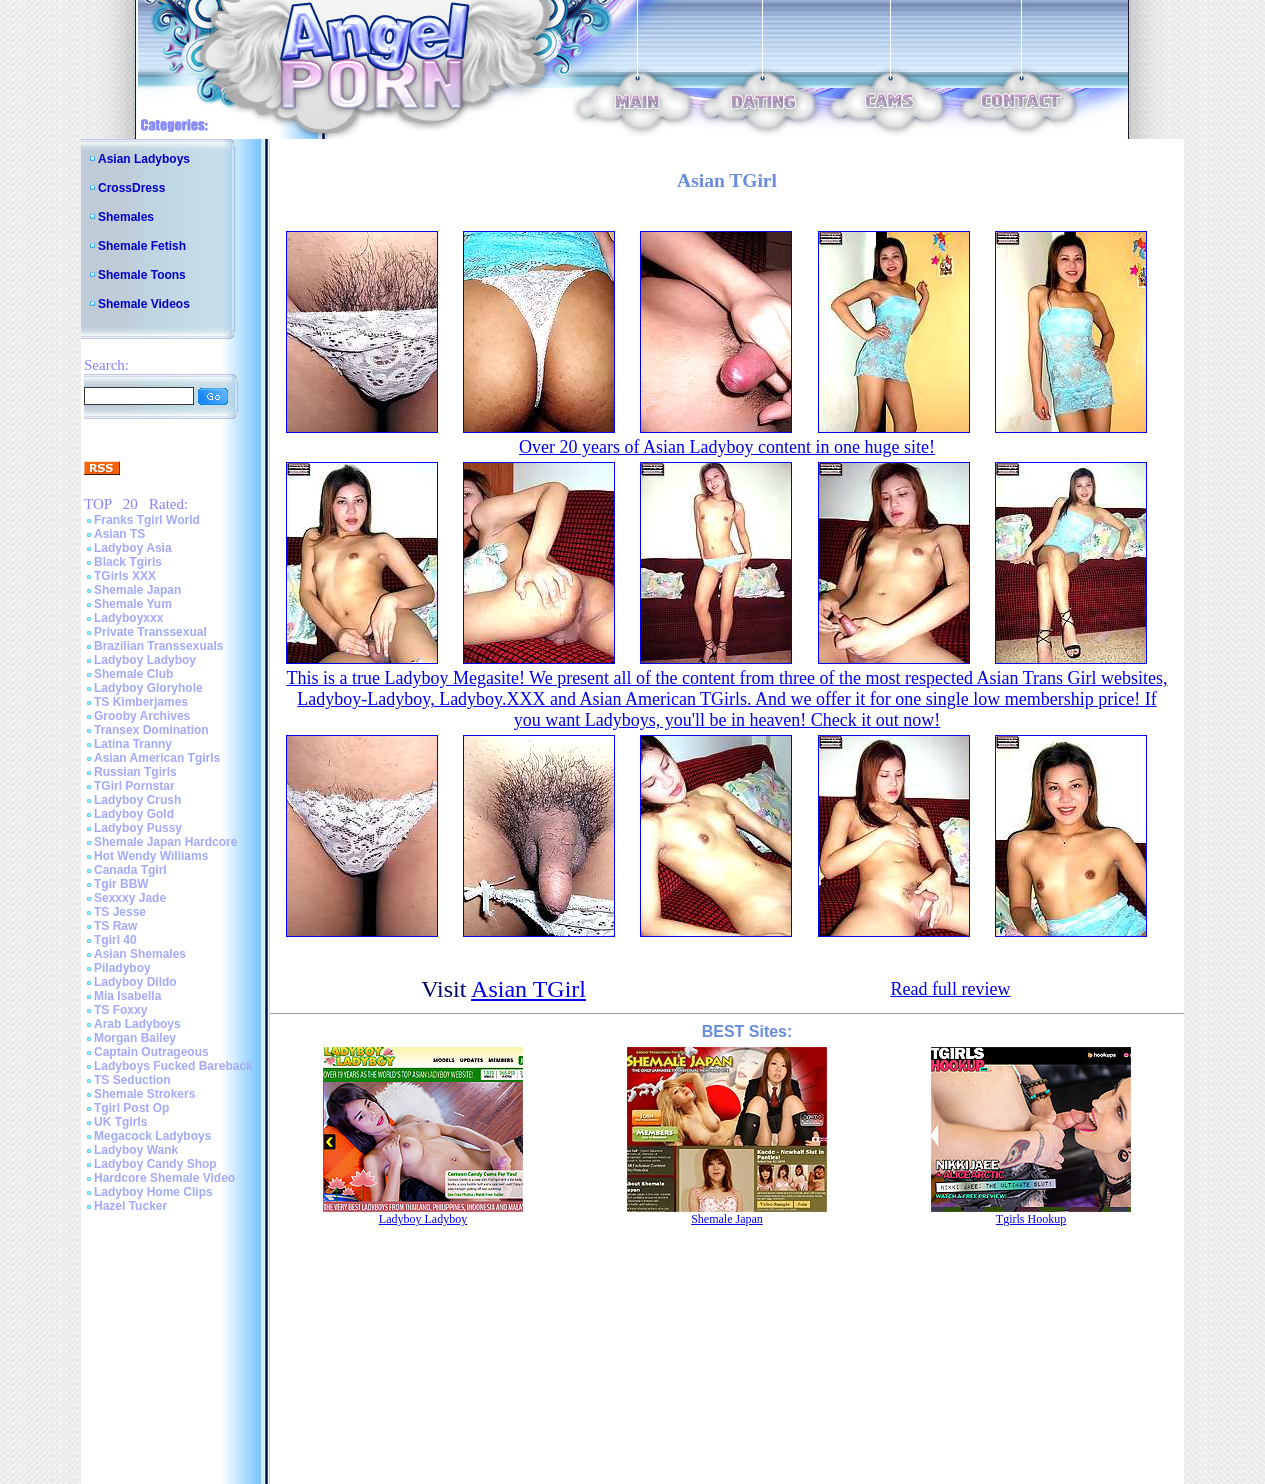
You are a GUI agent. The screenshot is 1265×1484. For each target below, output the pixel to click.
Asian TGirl (528, 989)
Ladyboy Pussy (138, 828)
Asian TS (119, 534)
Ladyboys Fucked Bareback (173, 1066)
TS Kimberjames (141, 702)
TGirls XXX (125, 576)
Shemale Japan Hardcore (165, 842)
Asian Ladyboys (144, 159)
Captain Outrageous (151, 1052)
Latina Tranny (133, 744)
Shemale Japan (137, 590)
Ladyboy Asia (133, 548)
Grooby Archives (142, 716)
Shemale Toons (142, 275)
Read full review (950, 989)
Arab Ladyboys (137, 1024)
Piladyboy (122, 968)
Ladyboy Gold (134, 814)
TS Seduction (132, 1080)
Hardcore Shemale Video (164, 1178)
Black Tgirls (128, 562)
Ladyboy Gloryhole (148, 688)
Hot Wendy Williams (151, 856)
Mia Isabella (127, 996)
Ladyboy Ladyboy (145, 660)
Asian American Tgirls (157, 758)
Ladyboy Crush (137, 800)
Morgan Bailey (135, 1038)
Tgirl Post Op (131, 1108)
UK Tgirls (120, 1122)
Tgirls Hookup (1031, 1219)
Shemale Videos (144, 304)
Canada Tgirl (130, 870)
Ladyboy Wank (136, 1150)
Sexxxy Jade (130, 898)
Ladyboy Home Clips (153, 1192)
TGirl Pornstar (134, 786)
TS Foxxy (120, 1010)
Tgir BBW (121, 884)
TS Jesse (120, 912)
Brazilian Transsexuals (158, 646)
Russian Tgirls (135, 772)
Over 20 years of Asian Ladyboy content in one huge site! (727, 447)
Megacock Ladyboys (152, 1136)
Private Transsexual (150, 632)
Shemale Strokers (144, 1094)
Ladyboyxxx (128, 618)
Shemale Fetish (142, 246)
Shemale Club (133, 674)
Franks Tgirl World (147, 520)
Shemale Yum (133, 604)
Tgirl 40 (115, 940)
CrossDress (131, 188)
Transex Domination (151, 730)
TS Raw (115, 926)
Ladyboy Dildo (135, 982)
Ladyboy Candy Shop (155, 1164)
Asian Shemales (140, 954)
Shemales (126, 217)
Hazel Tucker (130, 1206)
